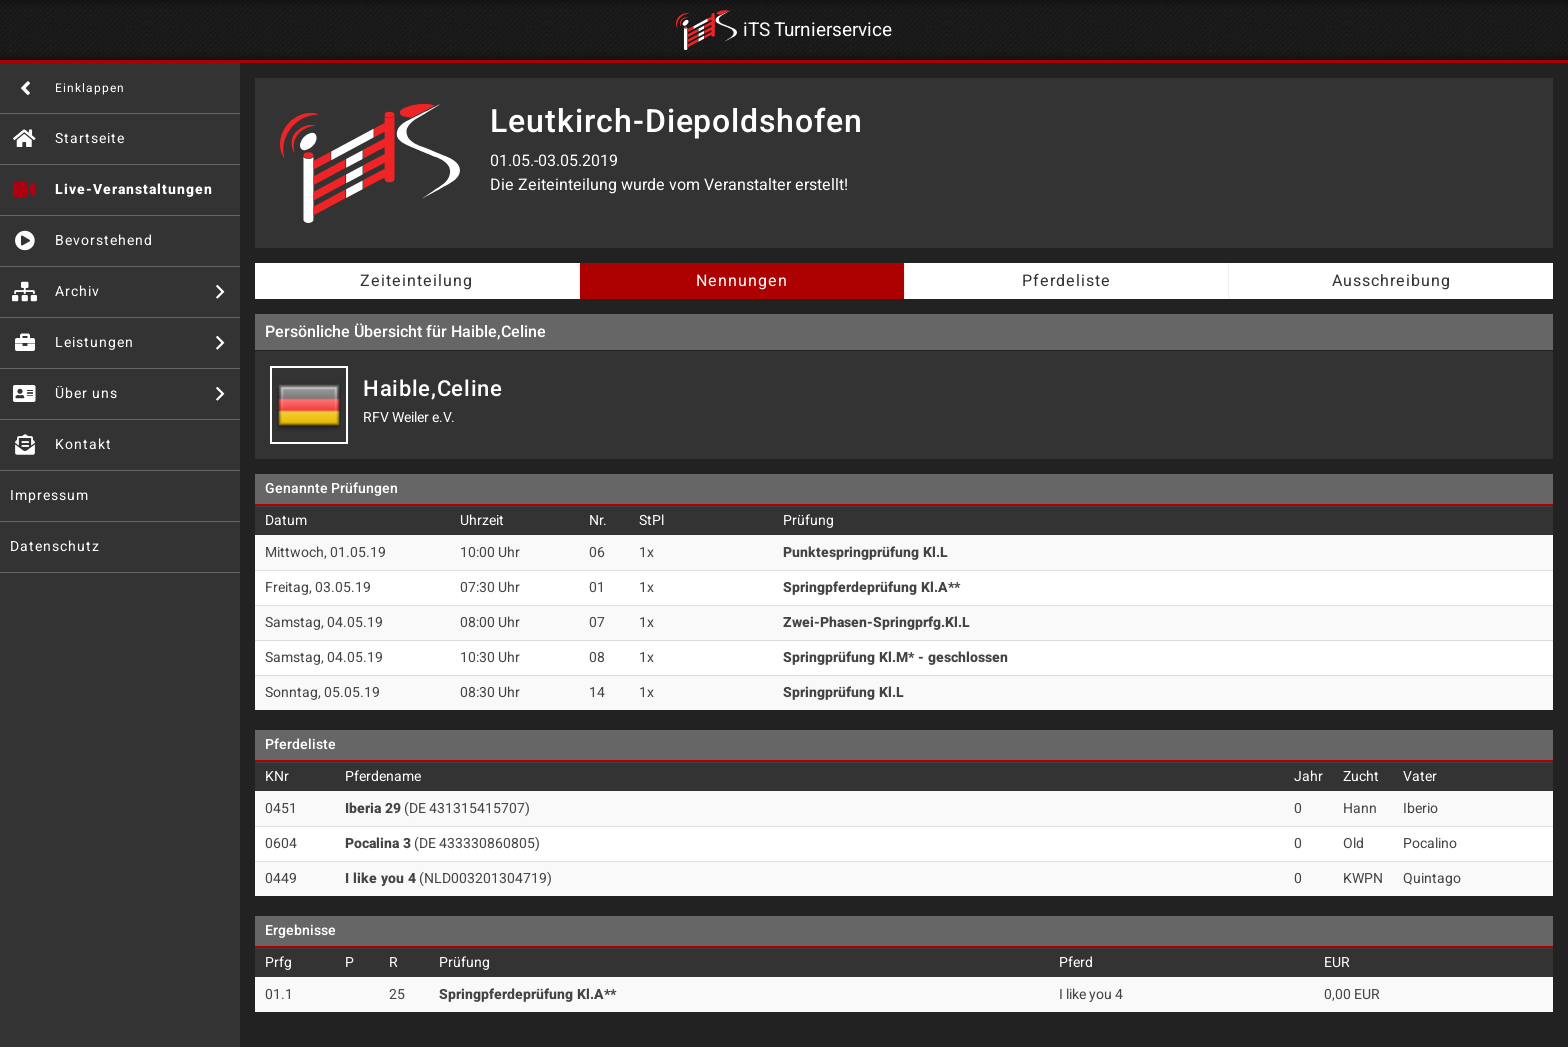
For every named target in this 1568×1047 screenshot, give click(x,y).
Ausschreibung (1391, 281)
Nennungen (742, 281)
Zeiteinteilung (416, 281)
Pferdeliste (1066, 281)
